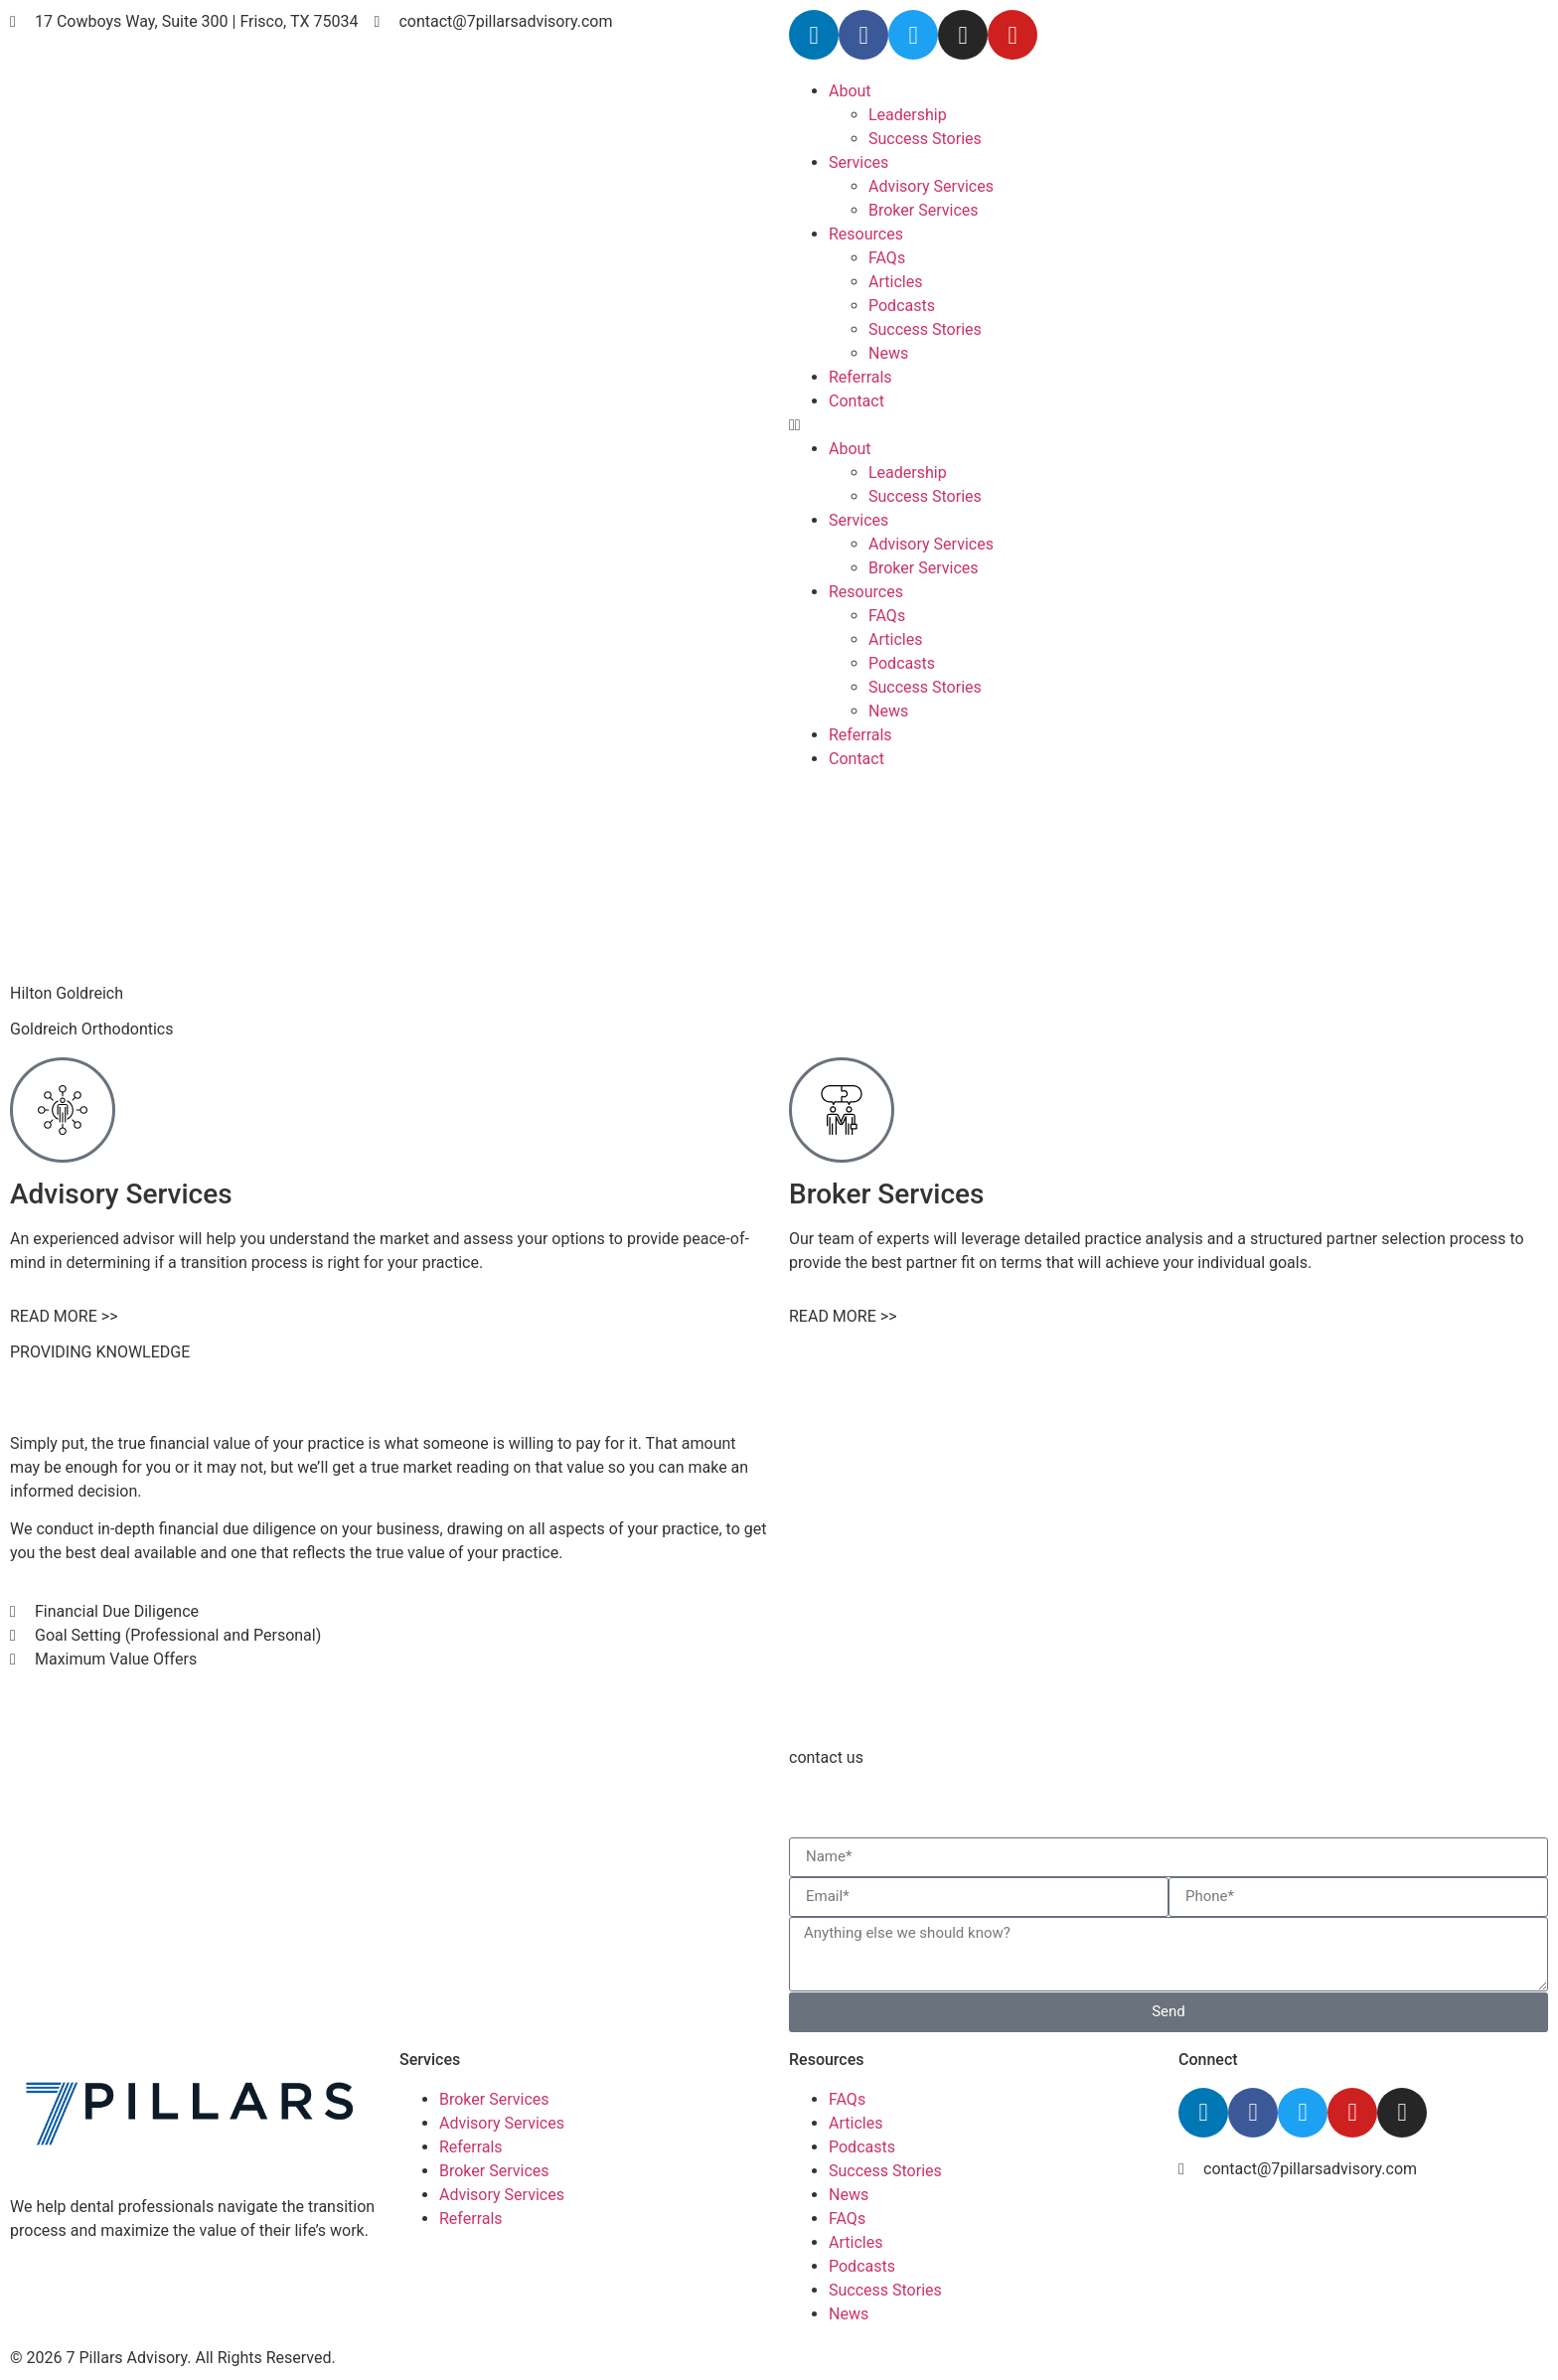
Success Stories (925, 138)
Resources (866, 234)
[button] (1168, 425)
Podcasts (901, 305)
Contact (856, 401)
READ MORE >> (64, 1316)
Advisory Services (931, 186)
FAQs (886, 257)
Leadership (907, 114)
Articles (895, 281)
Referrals (860, 377)
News (888, 353)
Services (858, 162)
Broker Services (923, 210)
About (850, 90)
